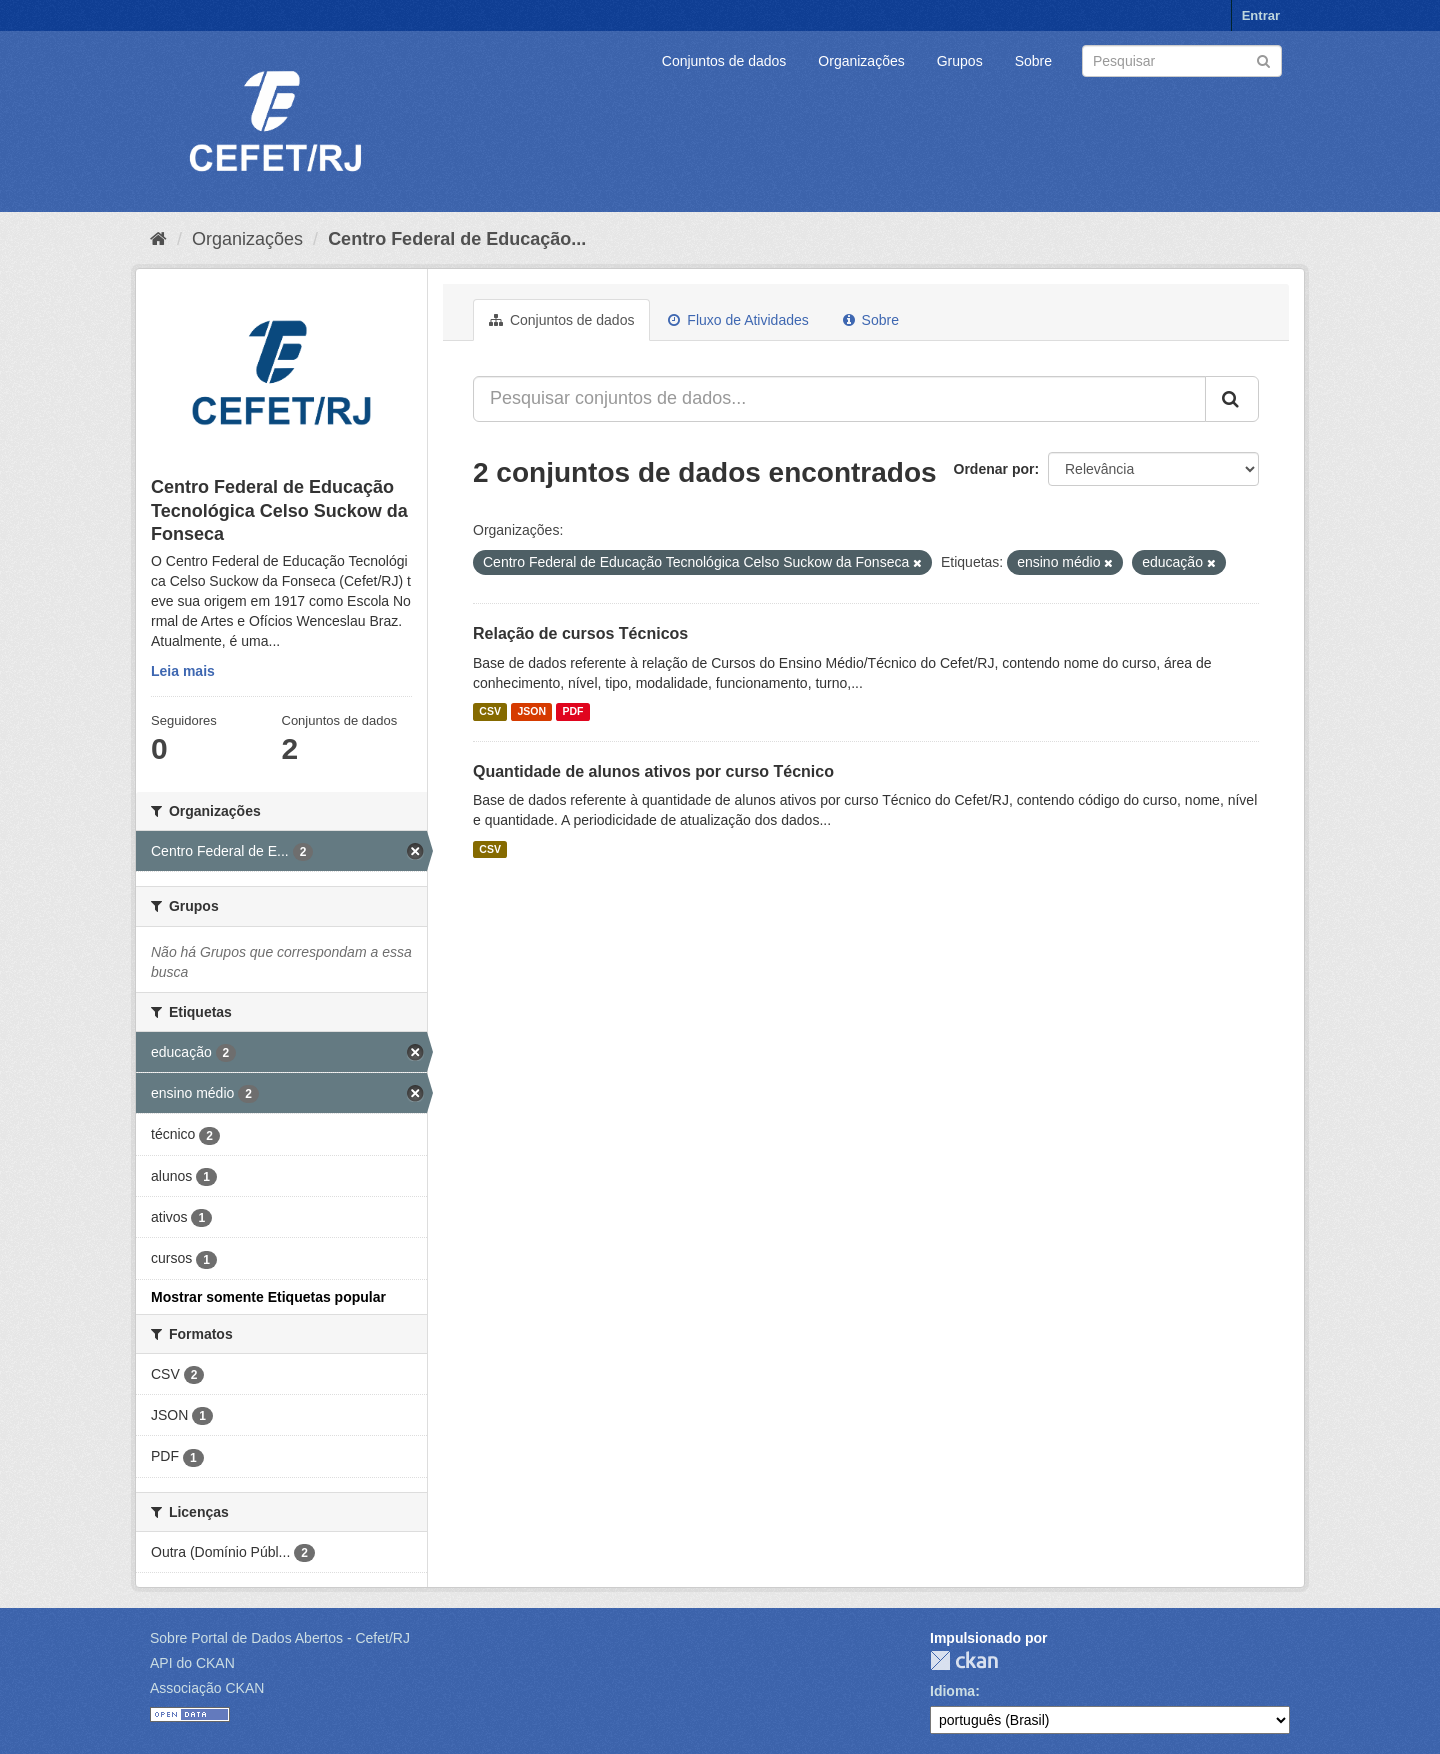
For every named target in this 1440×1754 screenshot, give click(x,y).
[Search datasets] (1182, 61)
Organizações (861, 61)
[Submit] (1263, 59)
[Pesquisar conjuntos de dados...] (839, 399)
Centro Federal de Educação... (457, 239)
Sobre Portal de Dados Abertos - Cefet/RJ (280, 1638)
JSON (531, 712)
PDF (572, 712)
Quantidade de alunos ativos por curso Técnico (653, 771)
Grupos (960, 61)
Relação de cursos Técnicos (580, 633)
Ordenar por (994, 469)
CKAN (964, 1660)
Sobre (1033, 61)
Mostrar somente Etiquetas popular (268, 1297)
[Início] (158, 239)
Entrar (1261, 15)
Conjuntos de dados (724, 61)
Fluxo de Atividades (738, 320)
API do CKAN (192, 1663)
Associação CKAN (207, 1688)
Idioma (952, 1691)
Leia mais (183, 671)
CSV (490, 712)
